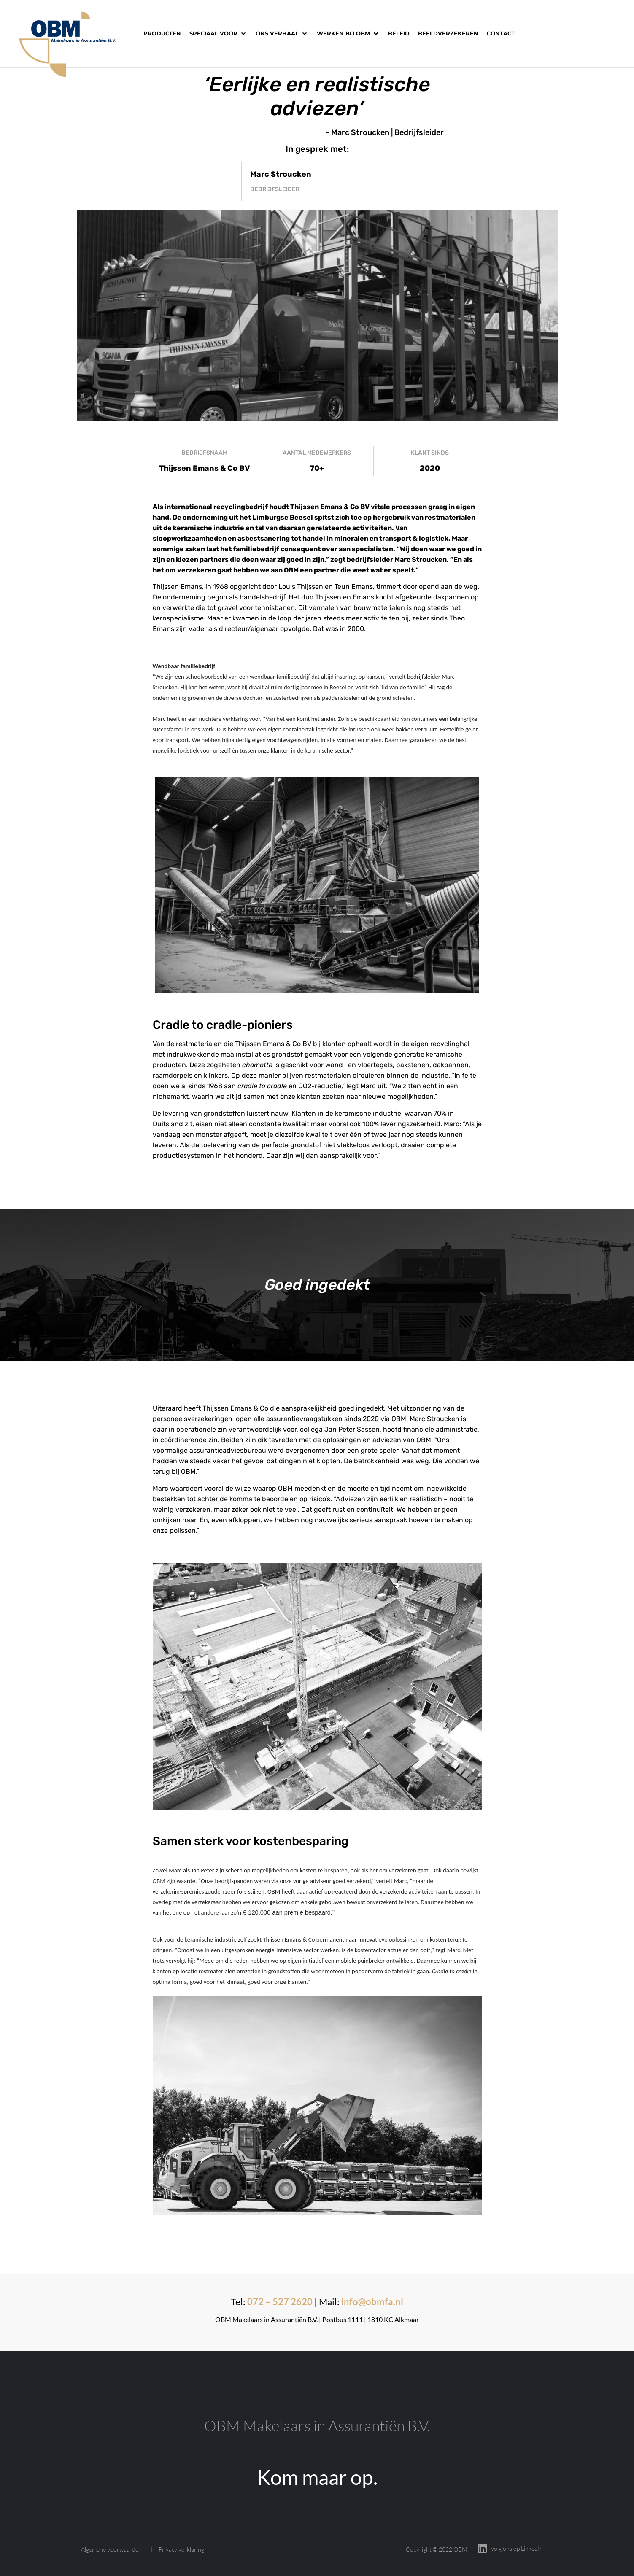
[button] (218, 33)
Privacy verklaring (181, 2549)
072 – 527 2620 (280, 2301)
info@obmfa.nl (372, 2301)
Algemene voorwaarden (111, 2549)
